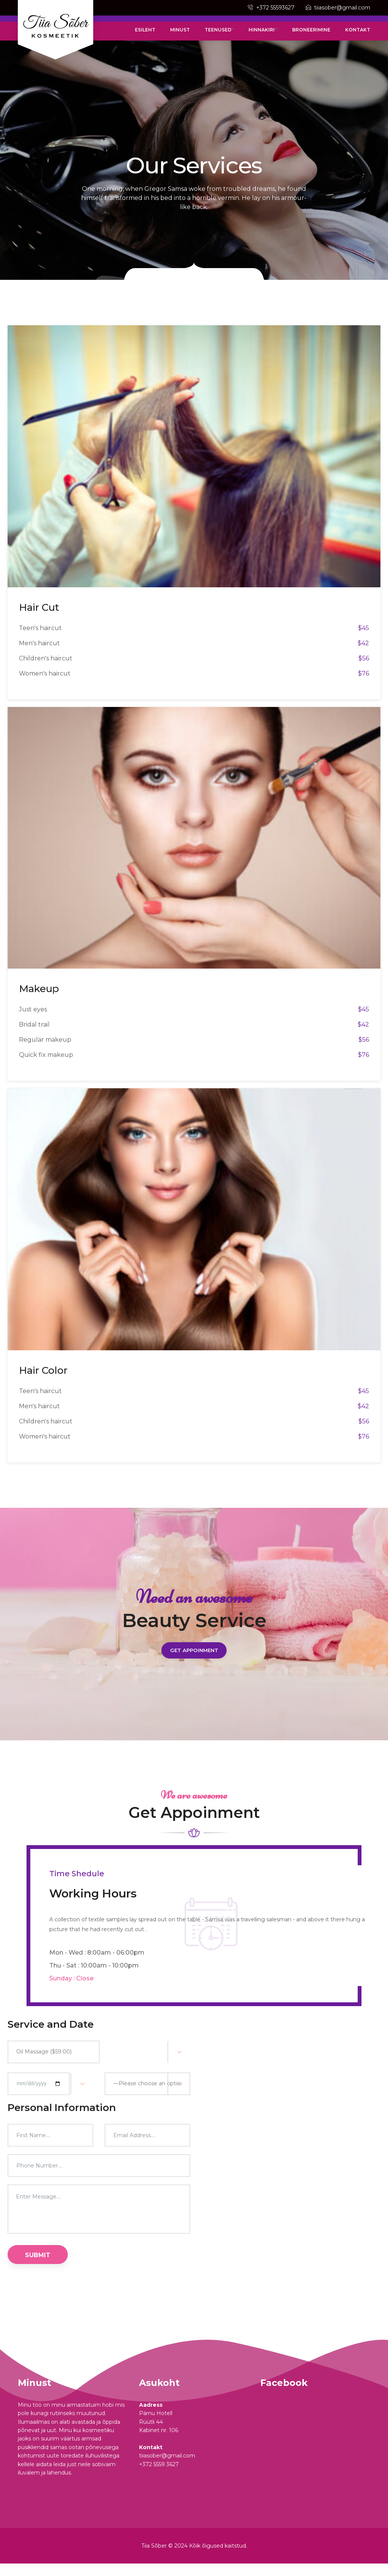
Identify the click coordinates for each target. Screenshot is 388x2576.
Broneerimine (316, 36)
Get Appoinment (194, 1661)
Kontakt (357, 36)
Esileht (163, 36)
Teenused (230, 36)
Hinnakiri (271, 36)
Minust (194, 36)
